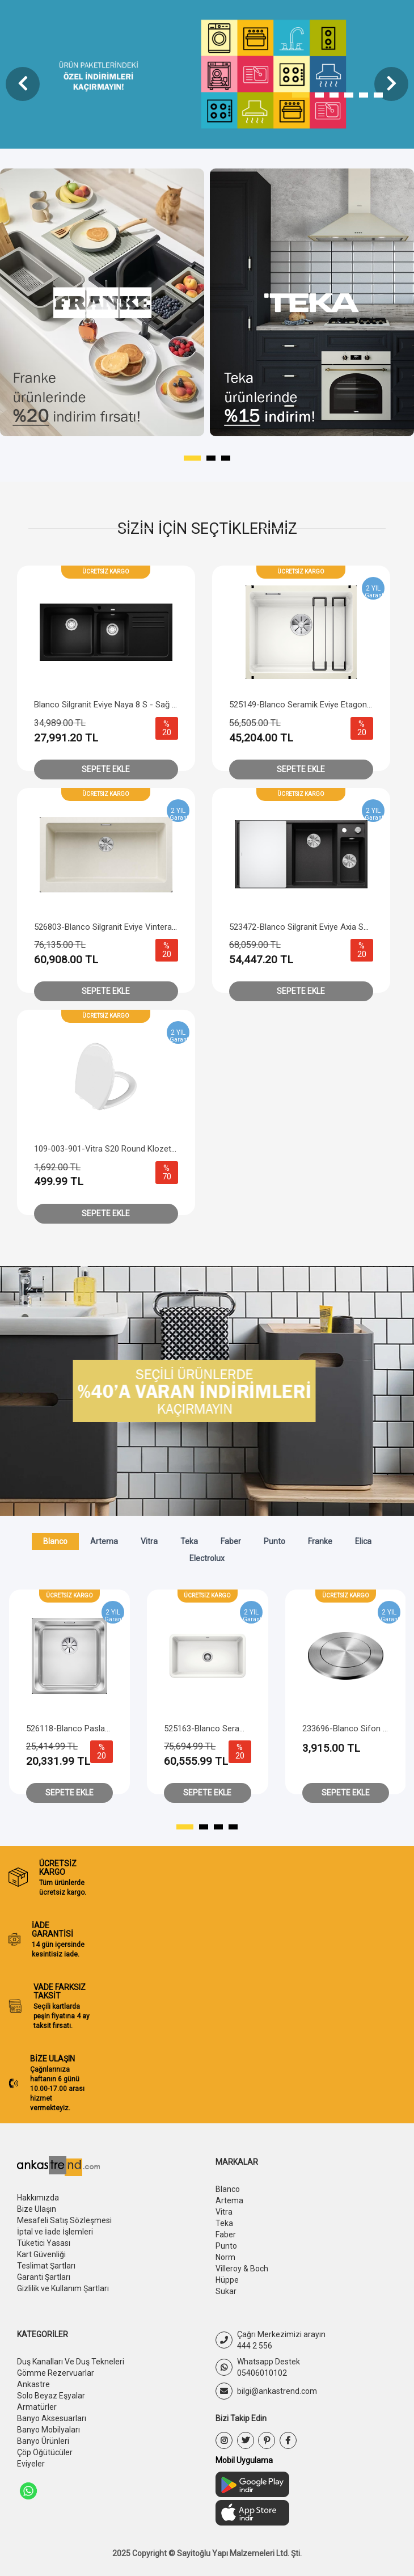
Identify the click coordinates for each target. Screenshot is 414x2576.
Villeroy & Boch (242, 2268)
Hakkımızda (38, 2197)
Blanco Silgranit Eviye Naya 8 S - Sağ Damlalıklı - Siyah (134, 704)
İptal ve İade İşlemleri (55, 2231)
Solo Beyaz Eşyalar (51, 2395)
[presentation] (23, 84)
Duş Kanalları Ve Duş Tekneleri (70, 2361)
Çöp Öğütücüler (45, 2452)
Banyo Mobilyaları (48, 2429)
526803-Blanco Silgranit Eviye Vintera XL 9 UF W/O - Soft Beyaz (152, 927)
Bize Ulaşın (36, 2209)
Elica (363, 1541)
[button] (300, 94)
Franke (320, 1541)
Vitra (149, 1541)
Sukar (226, 2291)
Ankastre (33, 2384)
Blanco (55, 1541)
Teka (189, 1541)
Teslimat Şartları (46, 2265)
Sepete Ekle (106, 769)
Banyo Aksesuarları (51, 2418)
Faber (231, 1541)
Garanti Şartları (43, 2277)
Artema (104, 1541)
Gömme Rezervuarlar (55, 2372)
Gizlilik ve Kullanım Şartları (63, 2288)
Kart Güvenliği (41, 2254)
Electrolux (207, 1558)
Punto (274, 1541)
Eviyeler (31, 2463)
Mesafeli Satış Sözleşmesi (64, 2220)
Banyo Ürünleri (43, 2441)
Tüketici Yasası (43, 2243)
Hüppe (227, 2279)
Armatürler (37, 2406)
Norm (225, 2257)
